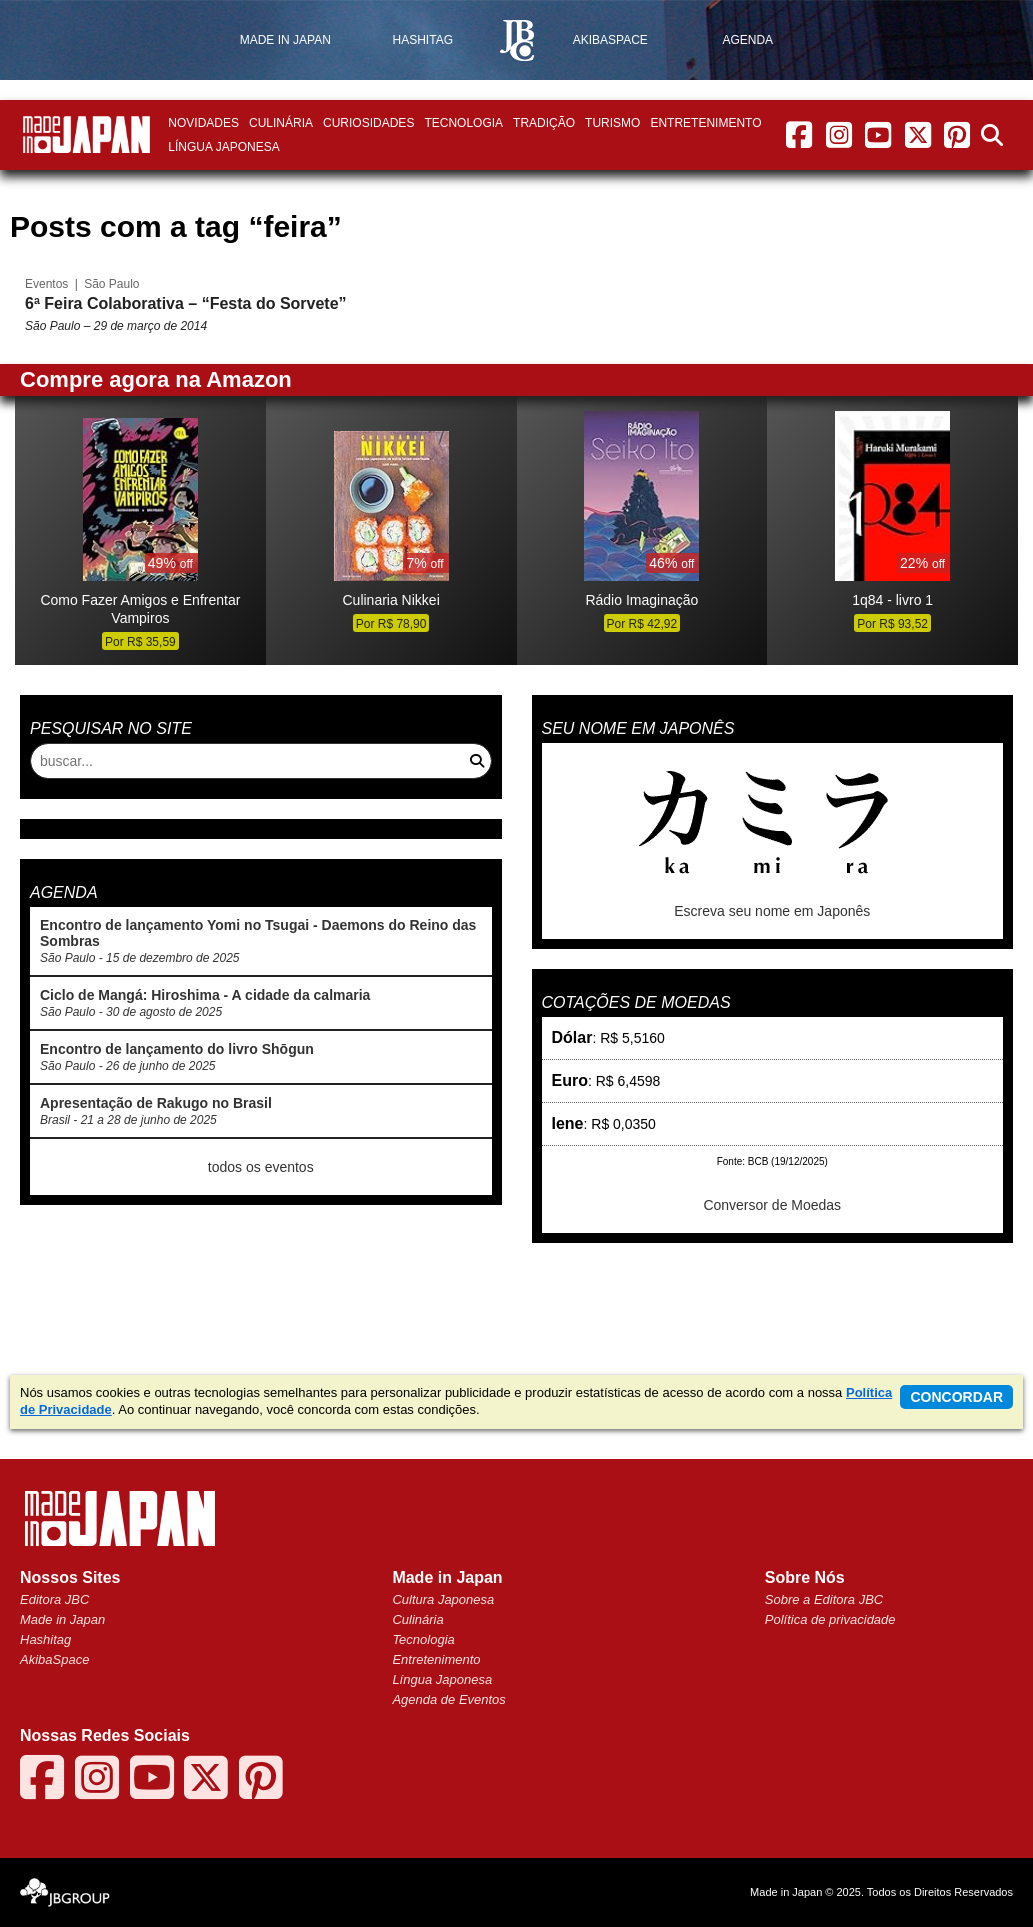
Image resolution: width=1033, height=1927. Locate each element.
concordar (956, 1397)
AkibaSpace (54, 1659)
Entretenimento (705, 123)
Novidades (203, 123)
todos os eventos (261, 1167)
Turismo (612, 123)
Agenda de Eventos (448, 1699)
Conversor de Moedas (772, 1205)
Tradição (544, 123)
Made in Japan (62, 1619)
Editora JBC (54, 1599)
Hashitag (45, 1639)
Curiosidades (368, 123)
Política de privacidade (830, 1619)
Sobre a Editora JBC (824, 1599)
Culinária (281, 123)
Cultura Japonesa (443, 1599)
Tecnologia (463, 123)
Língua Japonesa (223, 147)
